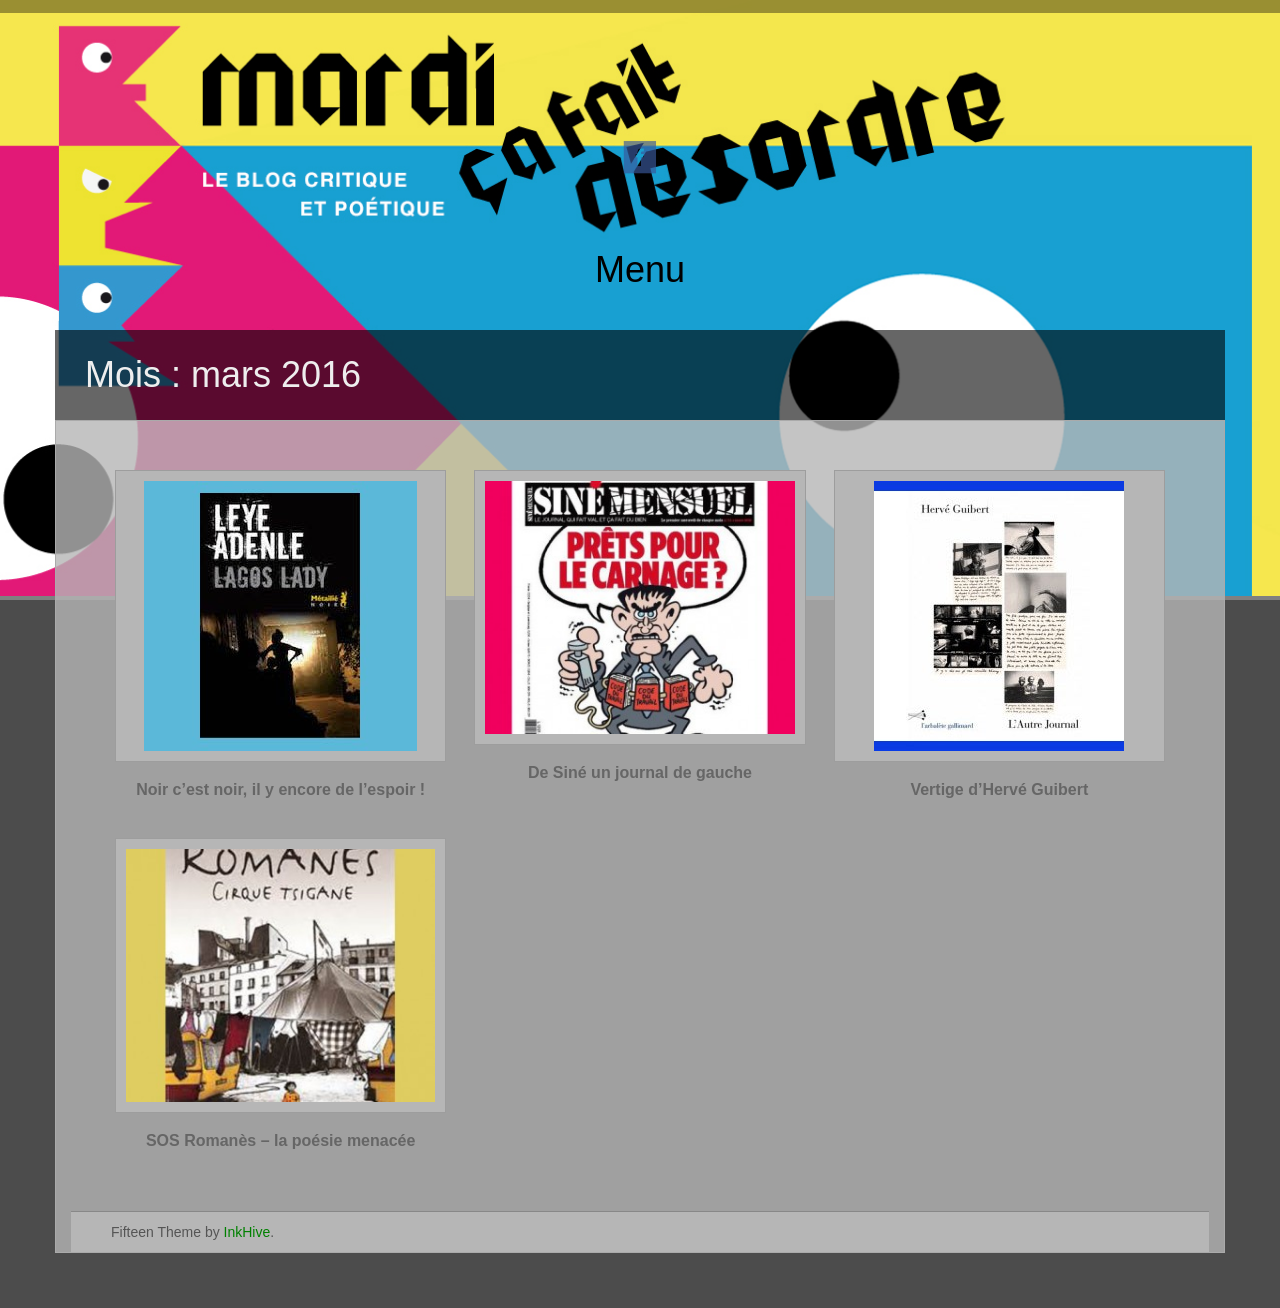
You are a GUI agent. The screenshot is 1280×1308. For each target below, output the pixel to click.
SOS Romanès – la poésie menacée (280, 1140)
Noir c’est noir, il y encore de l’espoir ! (280, 789)
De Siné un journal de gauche (640, 772)
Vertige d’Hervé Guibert (999, 789)
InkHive (247, 1232)
